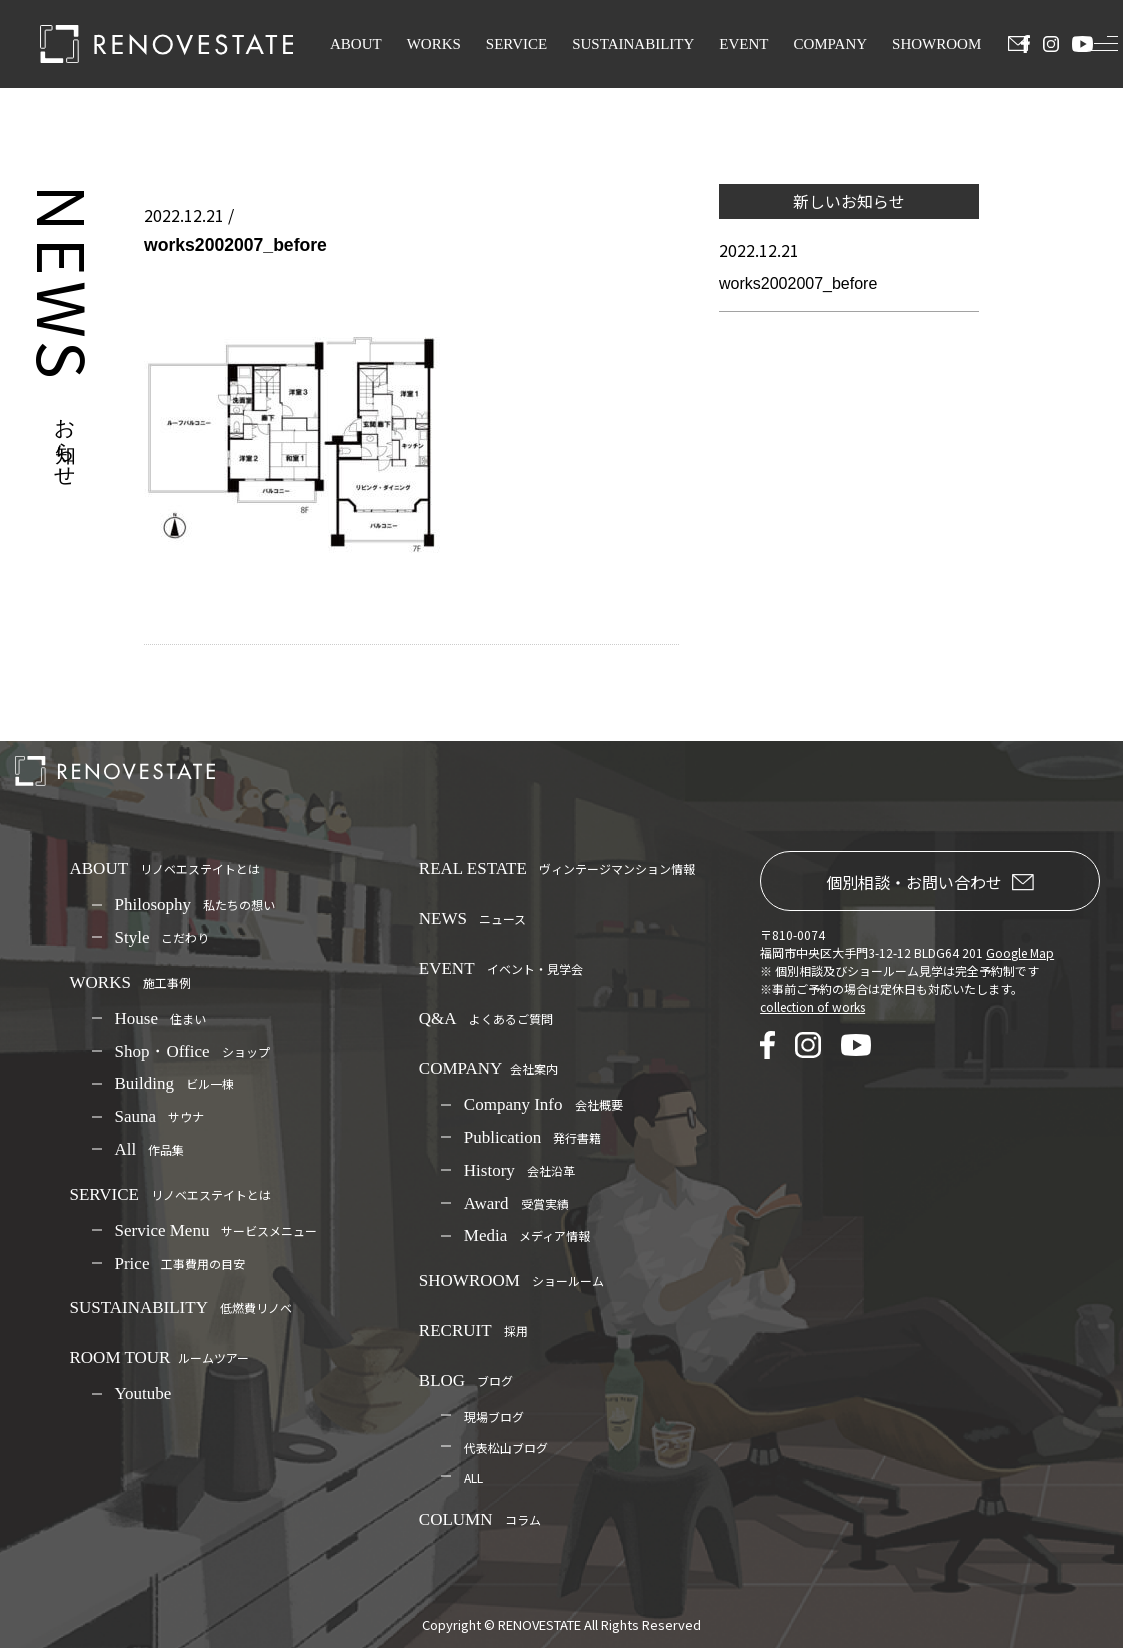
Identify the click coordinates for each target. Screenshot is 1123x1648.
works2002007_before (798, 283)
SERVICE (516, 44)
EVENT (743, 44)
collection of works (812, 1006)
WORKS (434, 44)
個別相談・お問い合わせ (930, 882)
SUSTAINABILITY (633, 44)
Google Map (1020, 952)
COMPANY (830, 44)
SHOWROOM (936, 44)
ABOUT (356, 44)
